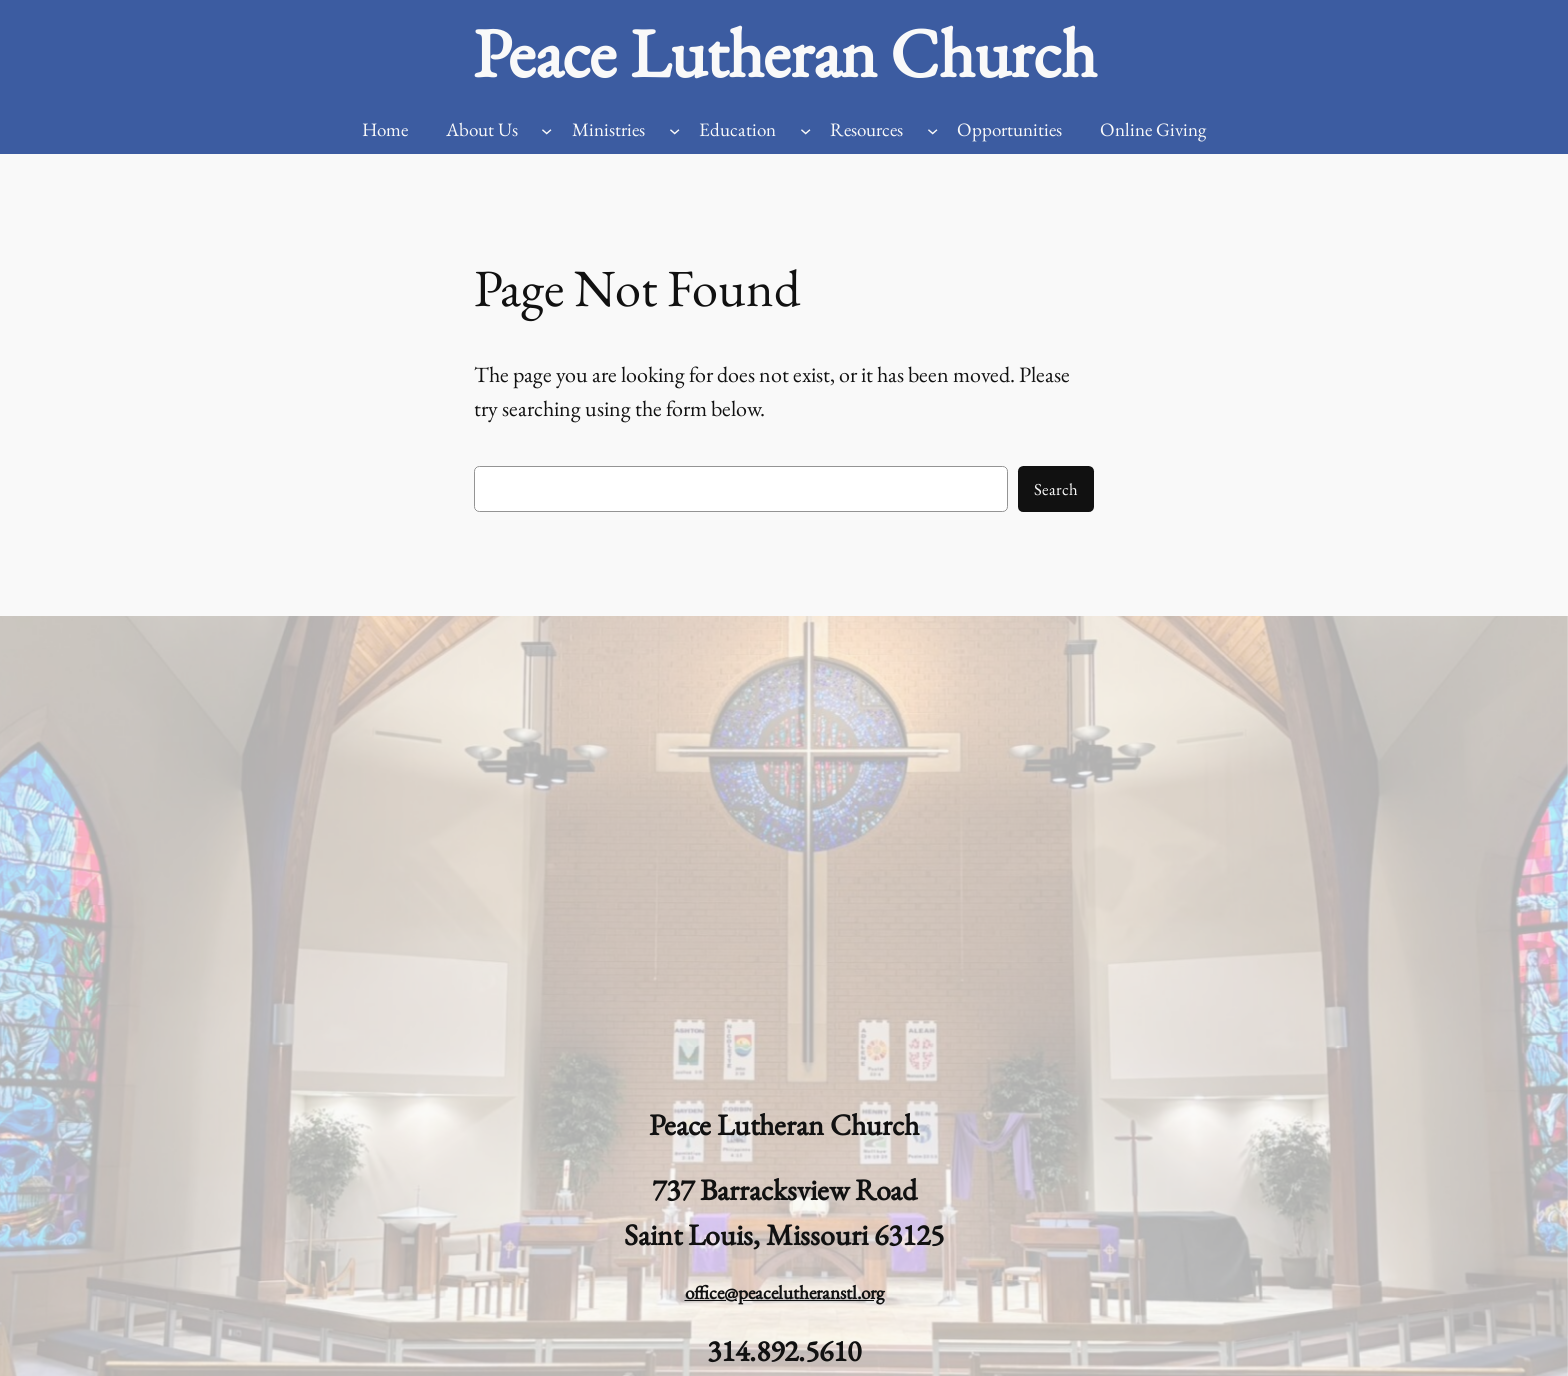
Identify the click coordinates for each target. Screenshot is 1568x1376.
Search (1056, 489)
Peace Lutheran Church (784, 53)
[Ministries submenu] (674, 130)
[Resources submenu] (932, 130)
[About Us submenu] (546, 130)
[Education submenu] (805, 130)
